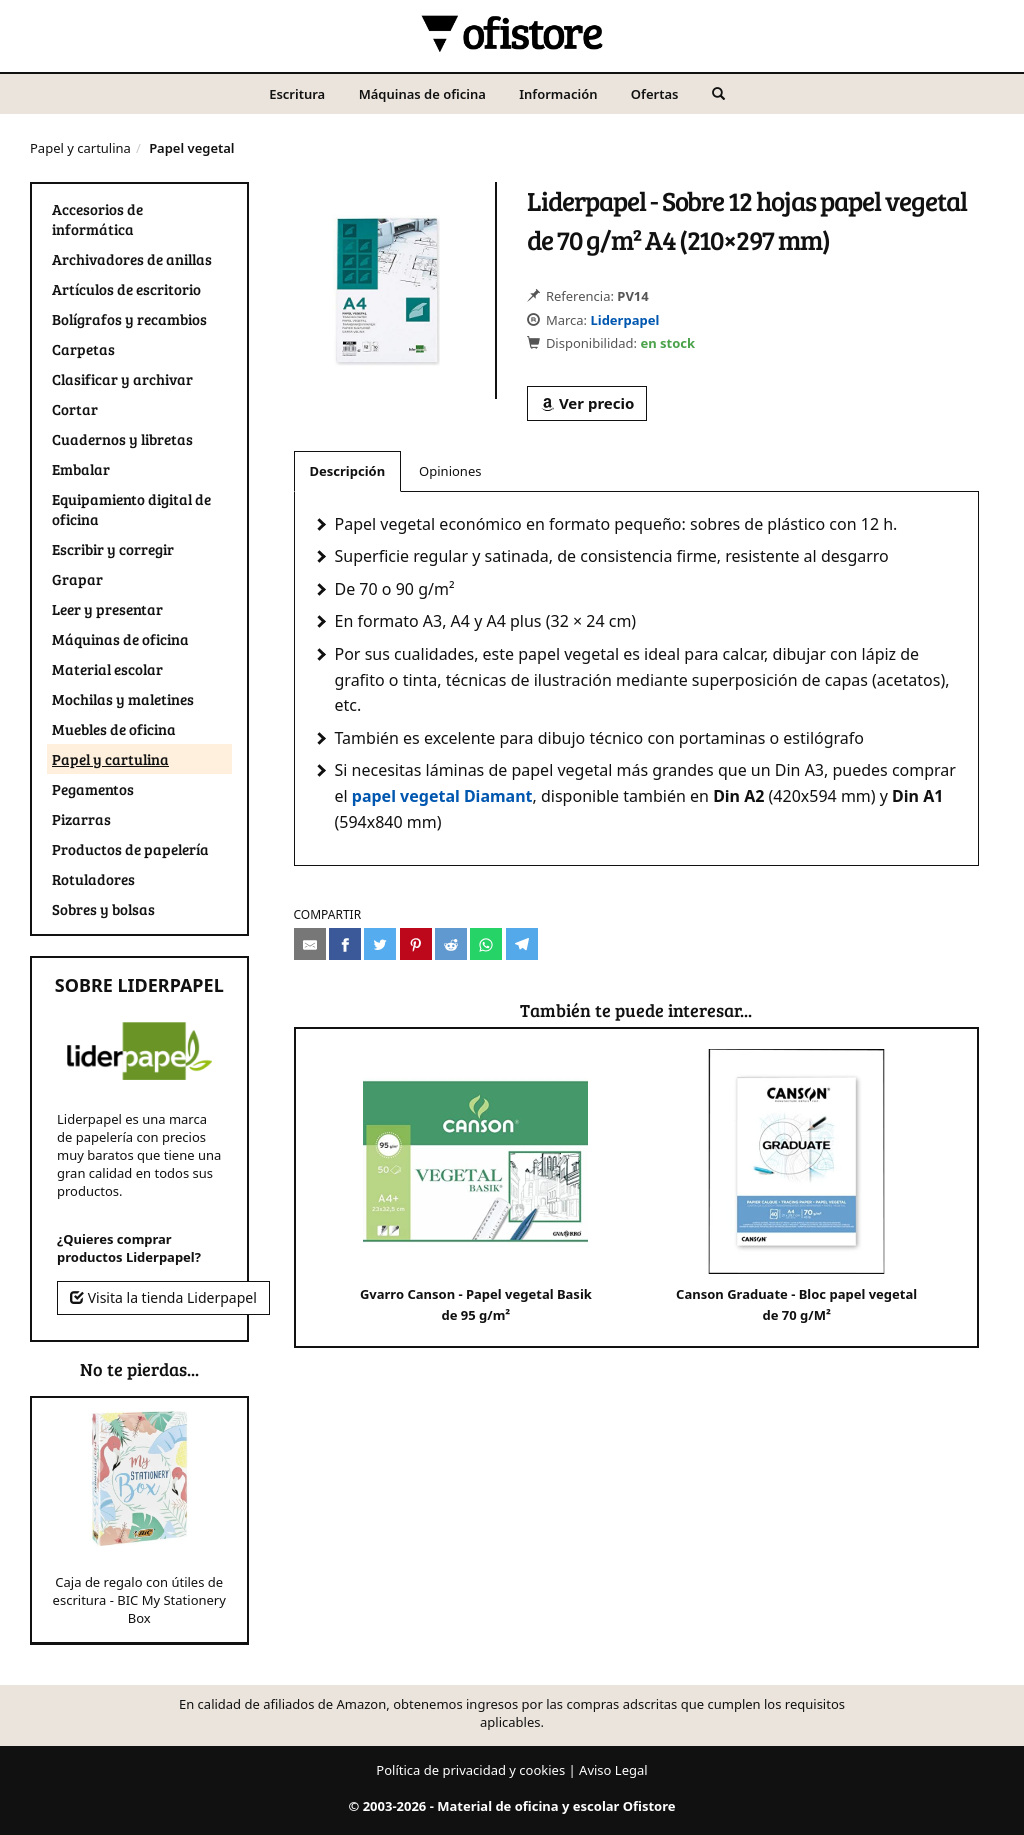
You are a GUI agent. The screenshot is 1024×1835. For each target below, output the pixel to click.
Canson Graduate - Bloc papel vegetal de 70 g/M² (796, 1186)
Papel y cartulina (80, 148)
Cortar (75, 409)
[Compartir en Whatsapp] (486, 944)
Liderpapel (624, 320)
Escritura (297, 94)
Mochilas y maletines (123, 699)
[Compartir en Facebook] (345, 944)
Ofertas (655, 94)
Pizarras (81, 819)
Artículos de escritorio (126, 289)
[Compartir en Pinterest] (416, 944)
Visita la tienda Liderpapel (163, 1297)
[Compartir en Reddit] (451, 944)
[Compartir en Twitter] (380, 944)
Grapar (77, 579)
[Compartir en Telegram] (522, 944)
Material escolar (107, 669)
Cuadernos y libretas (122, 439)
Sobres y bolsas (103, 909)
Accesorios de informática (97, 219)
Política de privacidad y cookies (470, 1770)
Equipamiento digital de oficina (131, 509)
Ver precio (587, 403)
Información (558, 94)
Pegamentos (93, 789)
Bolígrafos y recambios (129, 319)
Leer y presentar (107, 609)
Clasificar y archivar (122, 379)
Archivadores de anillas (132, 259)
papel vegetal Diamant (442, 796)
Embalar (81, 469)
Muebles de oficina (114, 729)
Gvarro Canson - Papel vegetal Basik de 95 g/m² (476, 1186)
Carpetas (83, 349)
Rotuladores (93, 879)
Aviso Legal (613, 1770)
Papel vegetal (191, 148)
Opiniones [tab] (450, 471)
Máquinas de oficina (422, 94)
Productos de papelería (130, 849)
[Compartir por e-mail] (310, 944)
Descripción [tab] (348, 471)
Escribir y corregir (113, 549)
